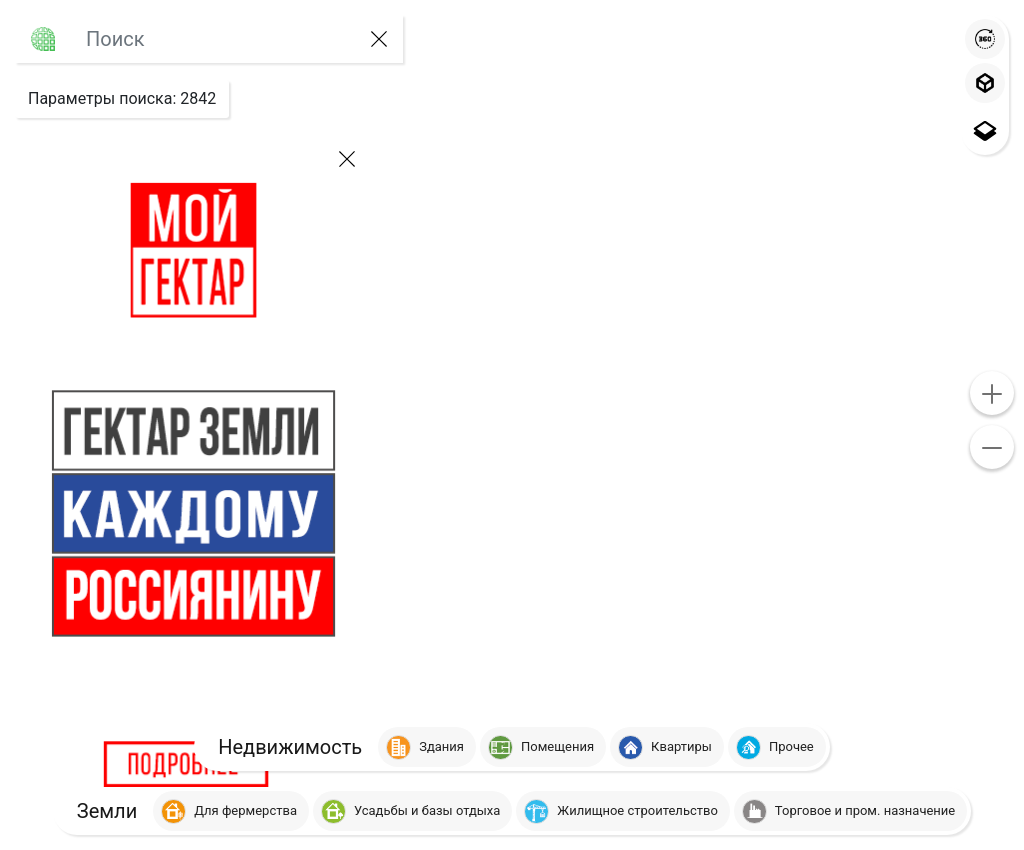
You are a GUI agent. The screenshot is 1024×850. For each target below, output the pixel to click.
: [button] (122, 99)
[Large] (213, 39)
